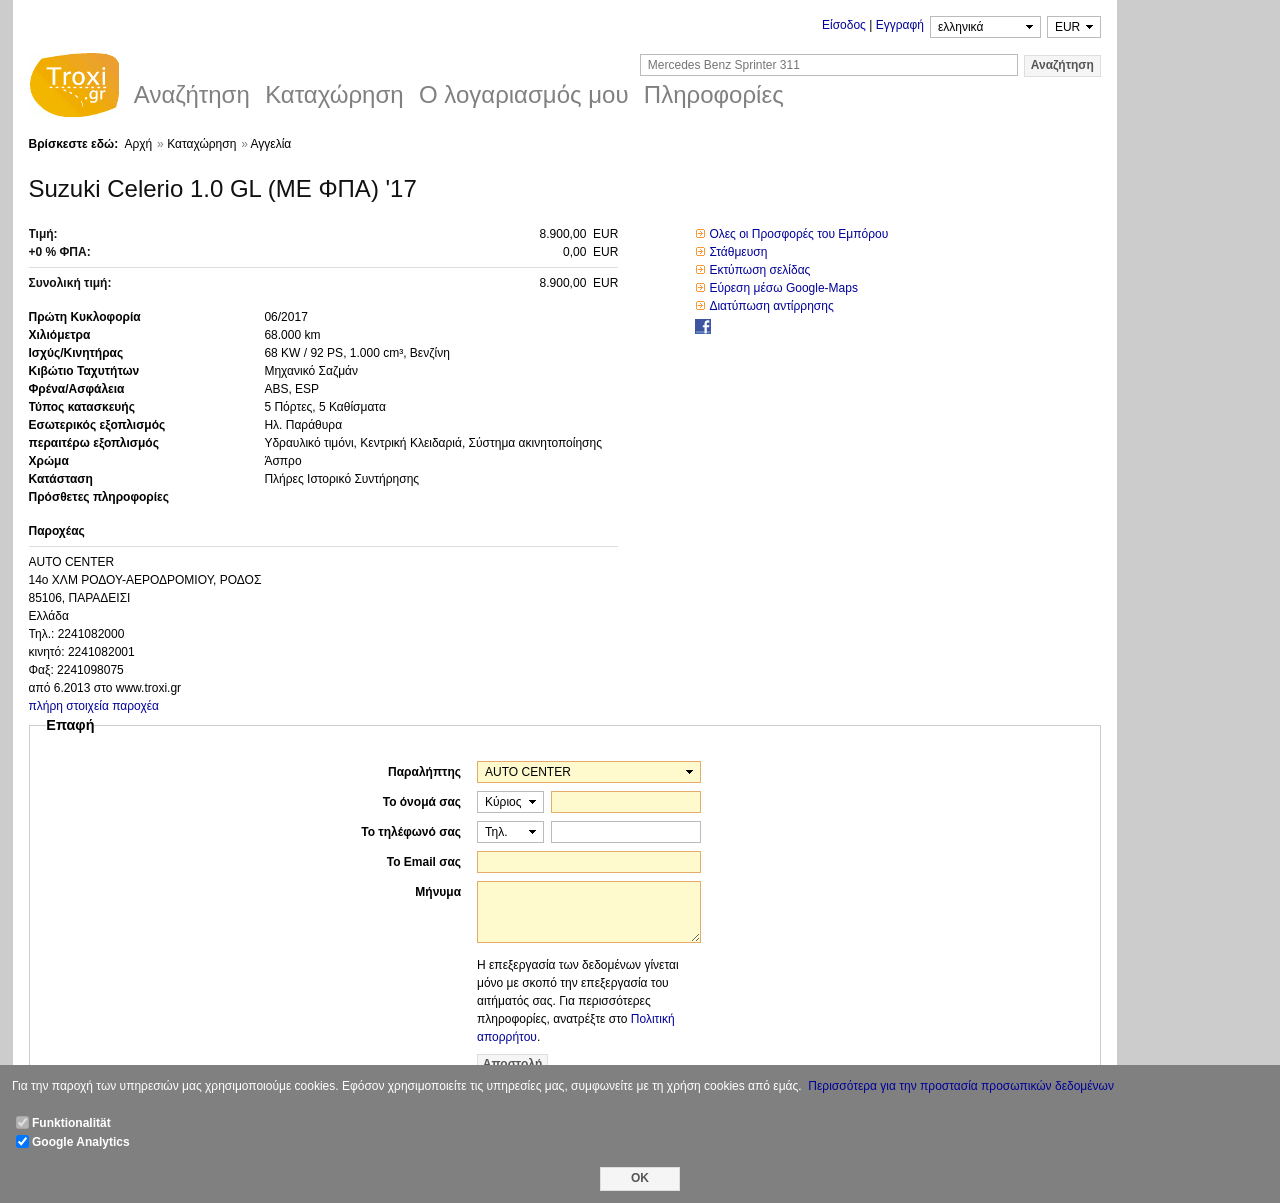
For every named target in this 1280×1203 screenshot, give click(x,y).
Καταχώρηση (201, 144)
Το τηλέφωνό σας (411, 832)
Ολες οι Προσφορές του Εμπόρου (798, 234)
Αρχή (138, 144)
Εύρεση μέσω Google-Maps (783, 288)
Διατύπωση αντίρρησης (771, 306)
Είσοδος (844, 25)
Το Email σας (424, 862)
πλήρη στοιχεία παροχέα (94, 706)
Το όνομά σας (422, 802)
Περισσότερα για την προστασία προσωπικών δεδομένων (961, 1086)
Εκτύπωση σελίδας (759, 270)
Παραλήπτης (424, 772)
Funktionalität (71, 1123)
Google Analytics (81, 1142)
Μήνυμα (438, 892)
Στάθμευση (738, 252)
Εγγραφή (900, 25)
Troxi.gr (74, 88)
